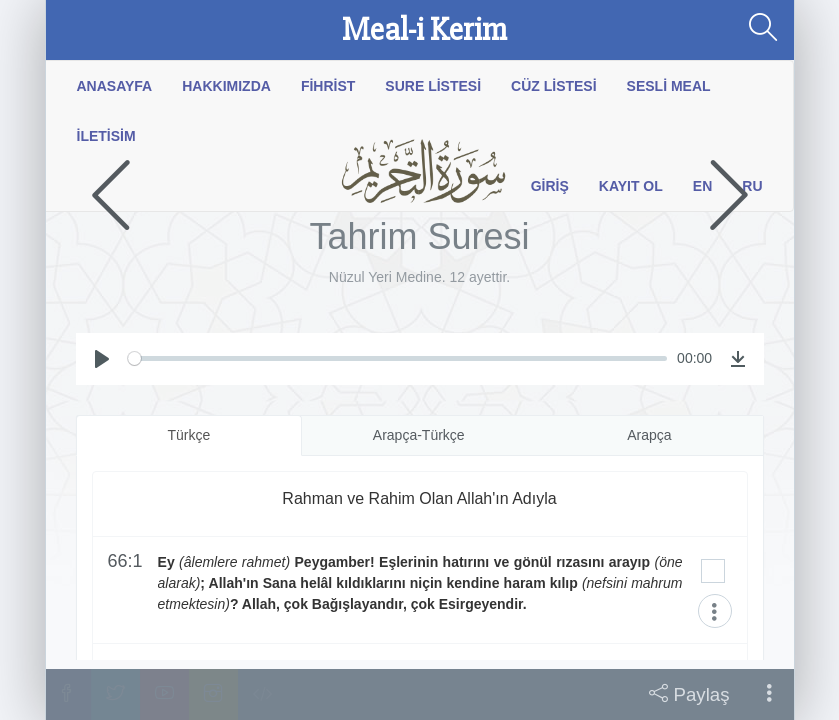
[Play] (102, 359)
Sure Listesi (433, 86)
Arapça (649, 435)
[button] (769, 694)
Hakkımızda (226, 86)
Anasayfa (115, 86)
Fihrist (328, 86)
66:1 (125, 561)
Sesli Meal (669, 86)
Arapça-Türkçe (419, 435)
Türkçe (188, 435)
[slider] (397, 358)
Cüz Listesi (554, 86)
